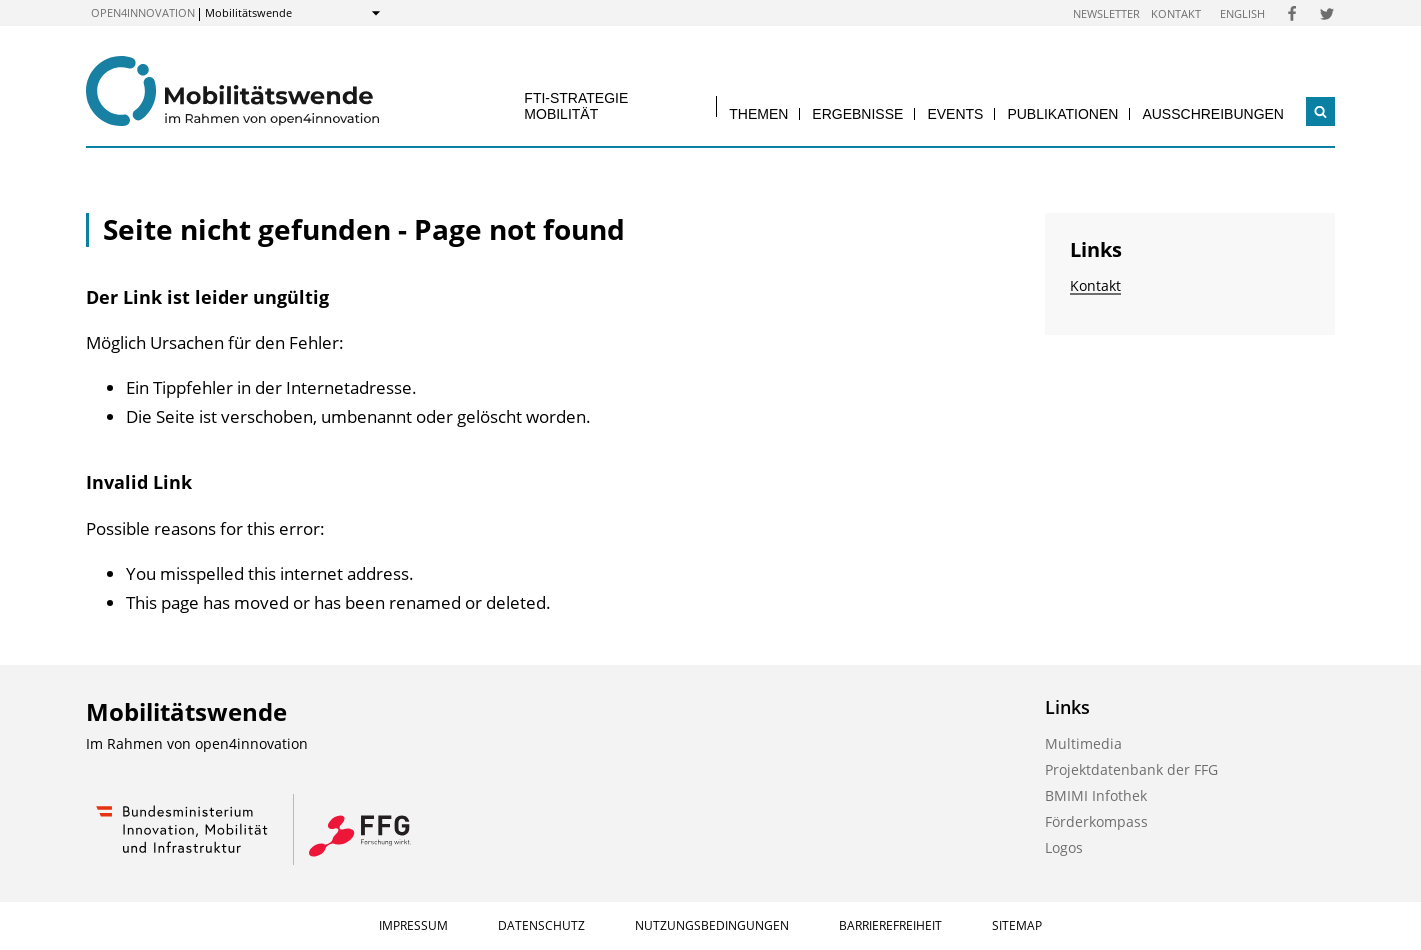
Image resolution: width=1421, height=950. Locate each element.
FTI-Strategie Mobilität (576, 105)
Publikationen (1062, 114)
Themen (758, 114)
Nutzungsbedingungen (712, 925)
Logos (1064, 847)
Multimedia (1083, 743)
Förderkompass (1096, 821)
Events (955, 114)
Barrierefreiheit (890, 925)
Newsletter (1106, 13)
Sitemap (1017, 925)
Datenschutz (541, 925)
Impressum (413, 925)
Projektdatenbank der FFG (1131, 769)
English (1242, 13)
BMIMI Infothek (1096, 795)
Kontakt (1176, 13)
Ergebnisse (857, 114)
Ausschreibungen (1213, 114)
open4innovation (143, 12)
